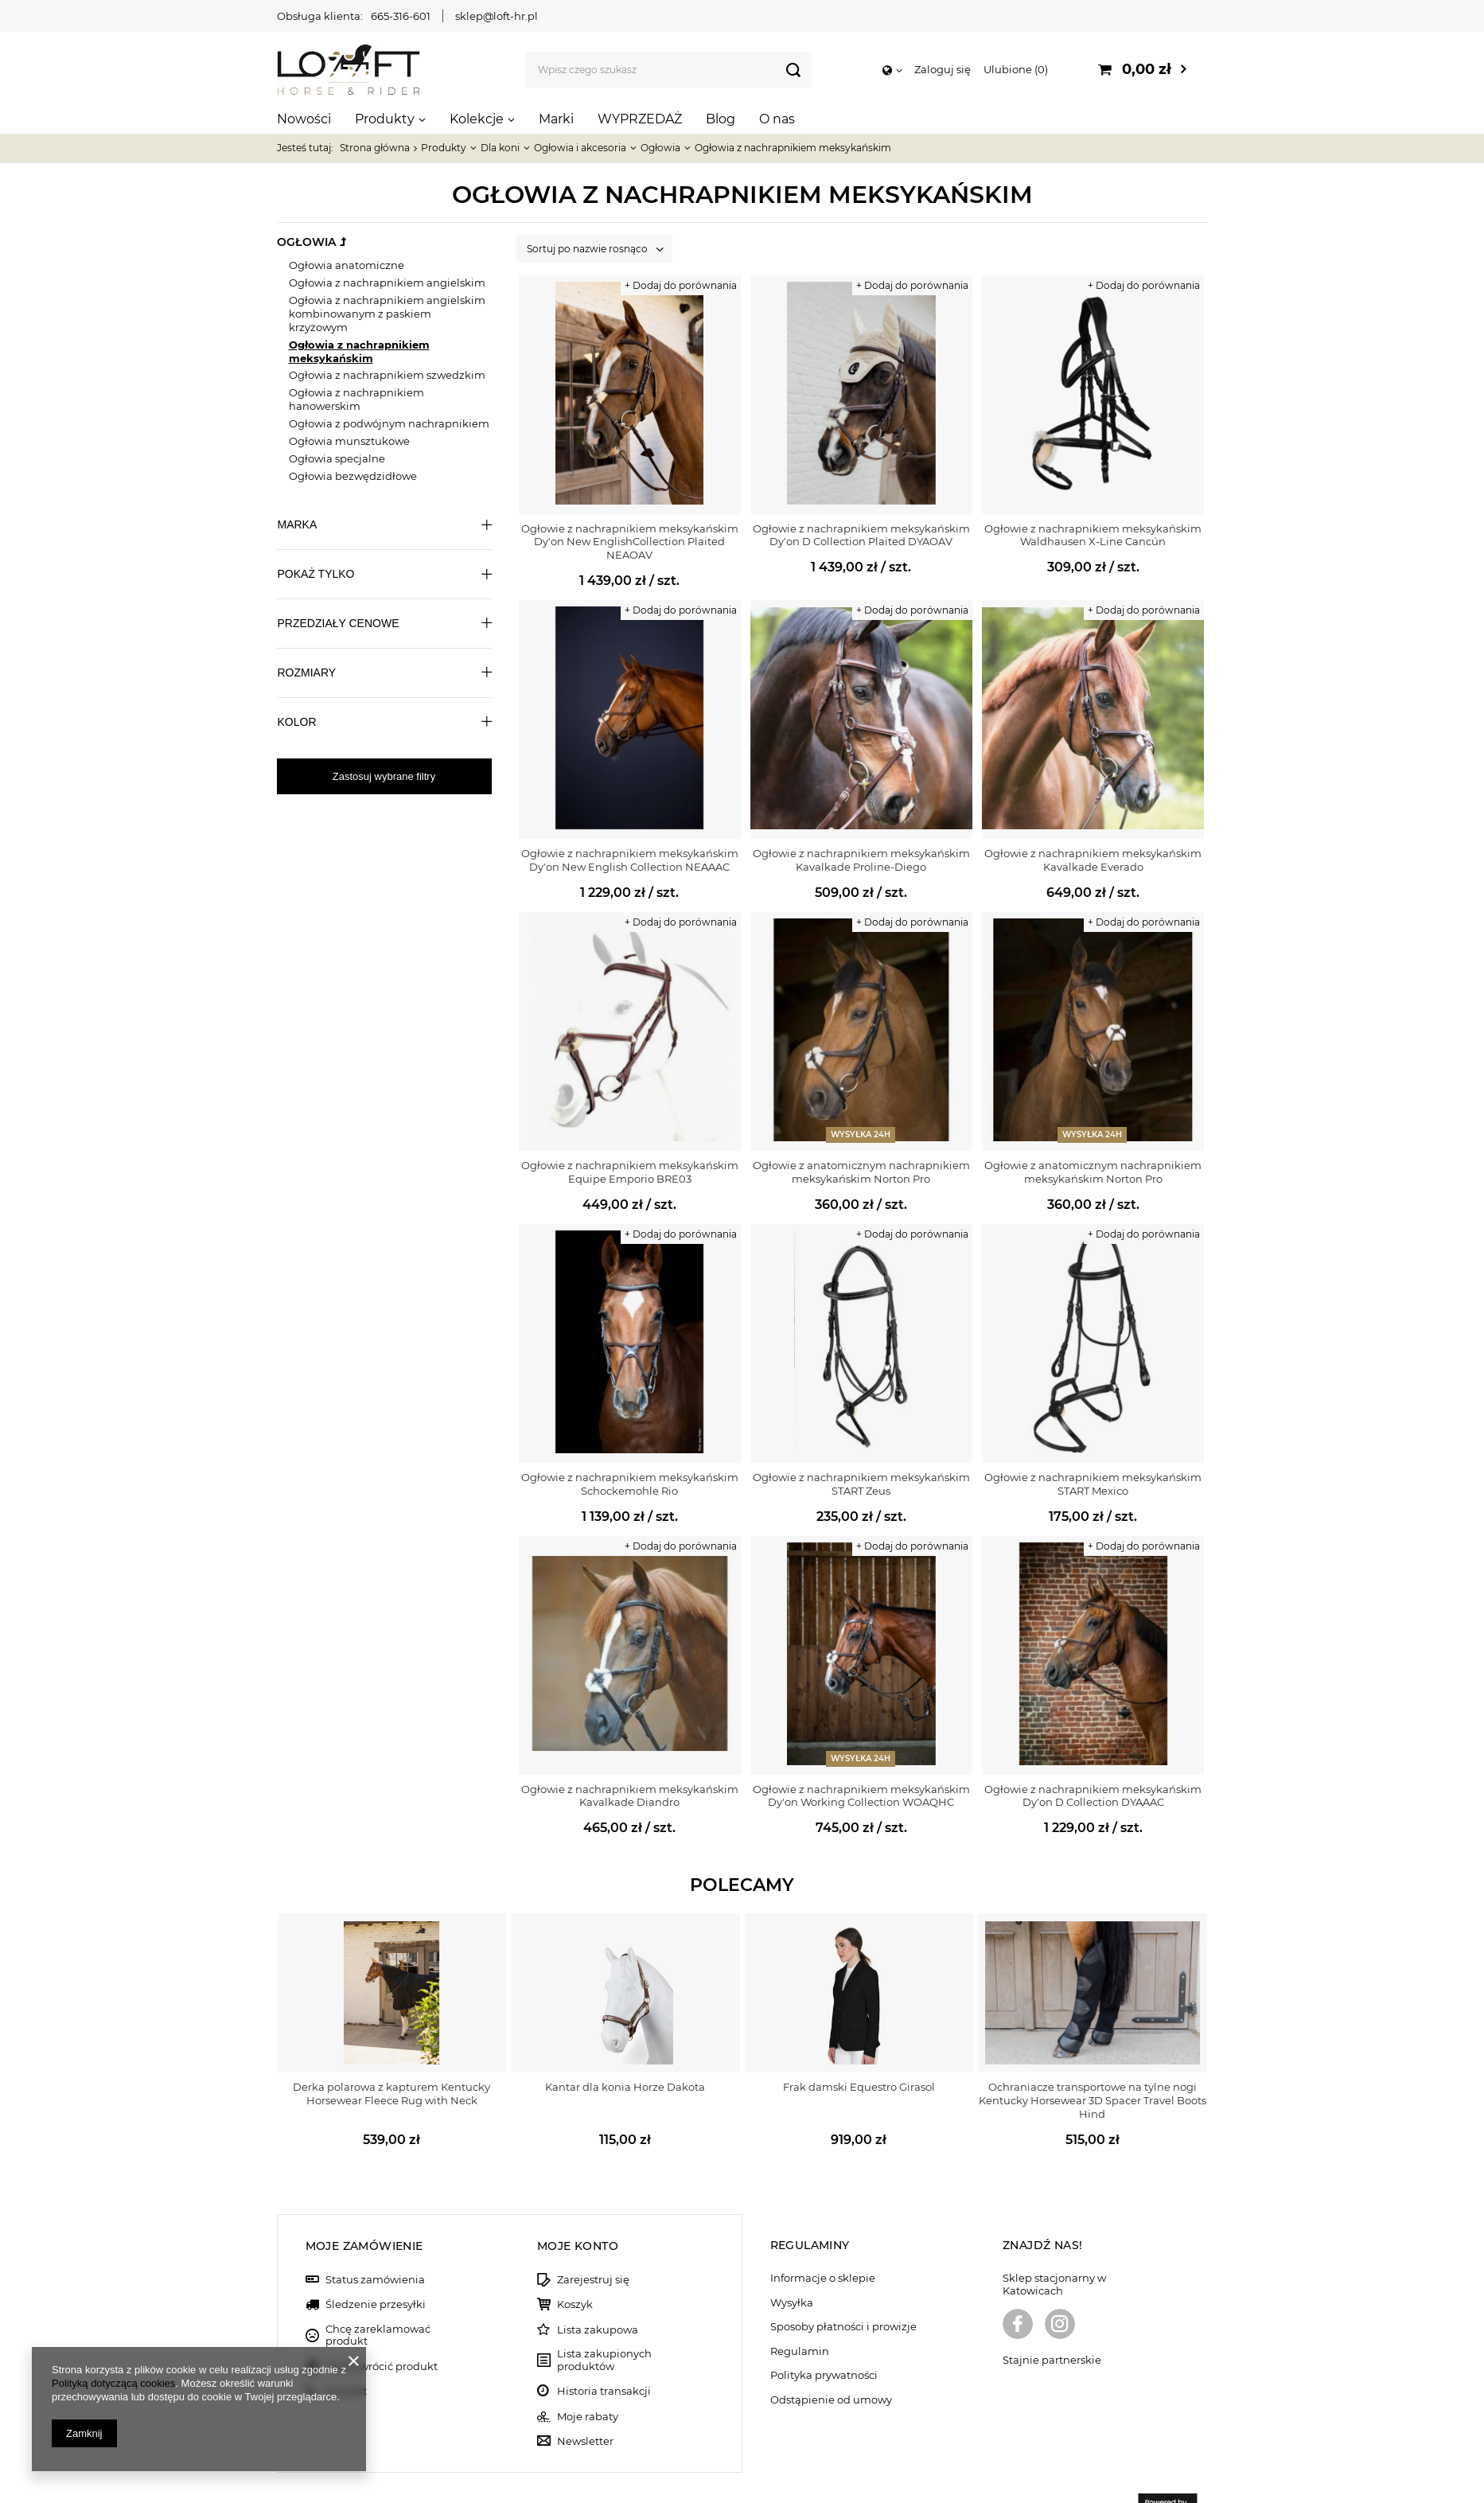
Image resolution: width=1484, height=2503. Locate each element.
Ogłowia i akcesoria (580, 148)
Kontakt (346, 2353)
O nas (777, 119)
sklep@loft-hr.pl (496, 16)
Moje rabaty (587, 2378)
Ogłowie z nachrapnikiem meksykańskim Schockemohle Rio (629, 1484)
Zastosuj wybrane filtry (384, 776)
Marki (556, 119)
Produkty (385, 119)
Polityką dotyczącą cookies (113, 2383)
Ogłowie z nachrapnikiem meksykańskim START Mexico (1093, 1484)
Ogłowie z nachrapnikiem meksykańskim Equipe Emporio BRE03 (629, 1172)
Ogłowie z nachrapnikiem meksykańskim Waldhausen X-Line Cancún (1093, 535)
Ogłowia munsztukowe (349, 441)
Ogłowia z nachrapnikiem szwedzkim (387, 374)
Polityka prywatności (824, 2337)
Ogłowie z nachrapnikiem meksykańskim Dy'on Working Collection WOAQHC (861, 1796)
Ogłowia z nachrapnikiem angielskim (387, 282)
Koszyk (575, 2266)
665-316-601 (400, 16)
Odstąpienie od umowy (831, 2361)
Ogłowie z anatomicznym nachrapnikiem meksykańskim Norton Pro (861, 1172)
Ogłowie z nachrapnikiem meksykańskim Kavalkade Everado (1093, 860)
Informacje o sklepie (822, 2240)
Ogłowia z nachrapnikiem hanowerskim (356, 399)
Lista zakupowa (597, 2291)
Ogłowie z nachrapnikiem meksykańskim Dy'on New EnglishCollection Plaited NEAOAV (629, 542)
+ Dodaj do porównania (681, 285)
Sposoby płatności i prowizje (843, 2288)
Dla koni (500, 148)
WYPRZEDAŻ (640, 119)
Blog (720, 119)
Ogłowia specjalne (337, 458)
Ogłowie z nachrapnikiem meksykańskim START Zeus (861, 1484)
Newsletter (585, 2402)
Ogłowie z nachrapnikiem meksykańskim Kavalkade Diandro (629, 1796)
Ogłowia (660, 148)
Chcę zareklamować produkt (377, 2296)
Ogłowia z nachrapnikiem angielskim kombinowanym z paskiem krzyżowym (387, 313)
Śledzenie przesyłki (375, 2266)
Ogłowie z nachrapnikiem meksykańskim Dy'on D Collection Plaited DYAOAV (861, 535)
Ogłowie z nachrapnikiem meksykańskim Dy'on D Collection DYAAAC (1093, 1796)
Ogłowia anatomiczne (346, 265)
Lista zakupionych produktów (604, 2322)
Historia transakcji (604, 2353)
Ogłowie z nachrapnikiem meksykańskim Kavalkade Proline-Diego (861, 860)
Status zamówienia (375, 2241)
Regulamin (799, 2312)
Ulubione (1015, 69)
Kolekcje (477, 119)
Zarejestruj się (593, 2241)
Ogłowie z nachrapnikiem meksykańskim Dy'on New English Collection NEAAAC (629, 860)
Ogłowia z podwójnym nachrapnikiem (389, 423)
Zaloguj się (942, 69)
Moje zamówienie (364, 2207)
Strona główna (375, 148)
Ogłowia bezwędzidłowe (353, 476)
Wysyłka (791, 2264)
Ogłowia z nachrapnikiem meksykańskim (359, 351)
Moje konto (577, 2207)
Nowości (304, 119)
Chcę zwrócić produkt (381, 2327)
